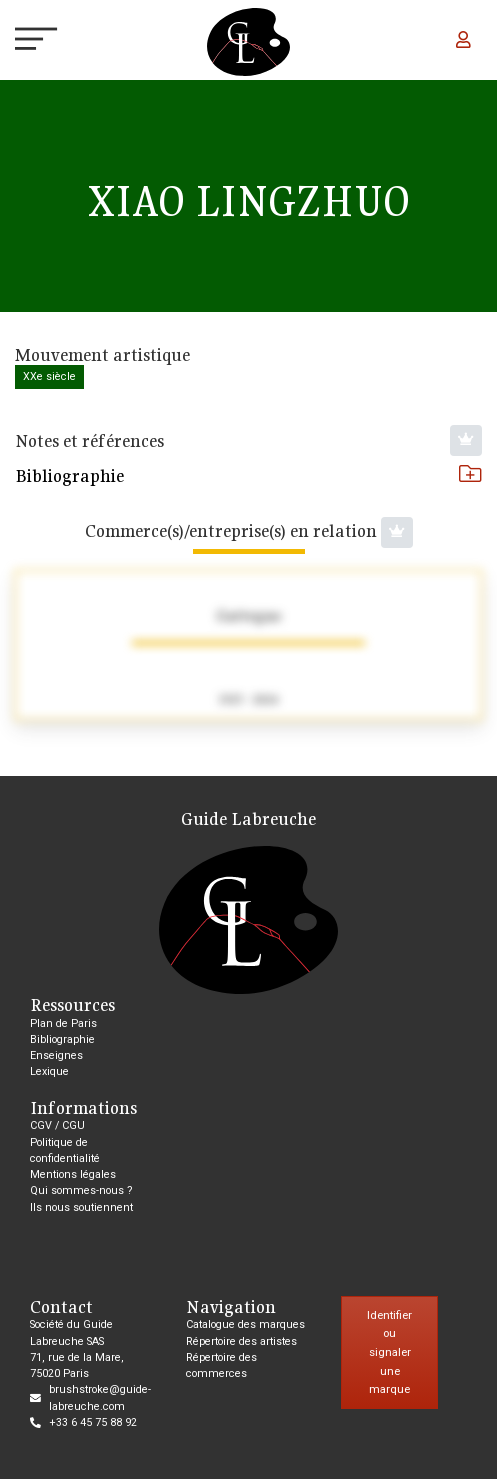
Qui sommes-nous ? (81, 1190)
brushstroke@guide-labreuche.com (100, 1397)
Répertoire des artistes (241, 1341)
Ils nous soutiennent (81, 1207)
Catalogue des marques (245, 1324)
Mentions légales (73, 1174)
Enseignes (56, 1055)
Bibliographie (248, 475)
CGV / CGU (57, 1125)
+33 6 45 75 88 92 (93, 1422)
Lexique (49, 1071)
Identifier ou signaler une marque (389, 1352)
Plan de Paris (63, 1023)
